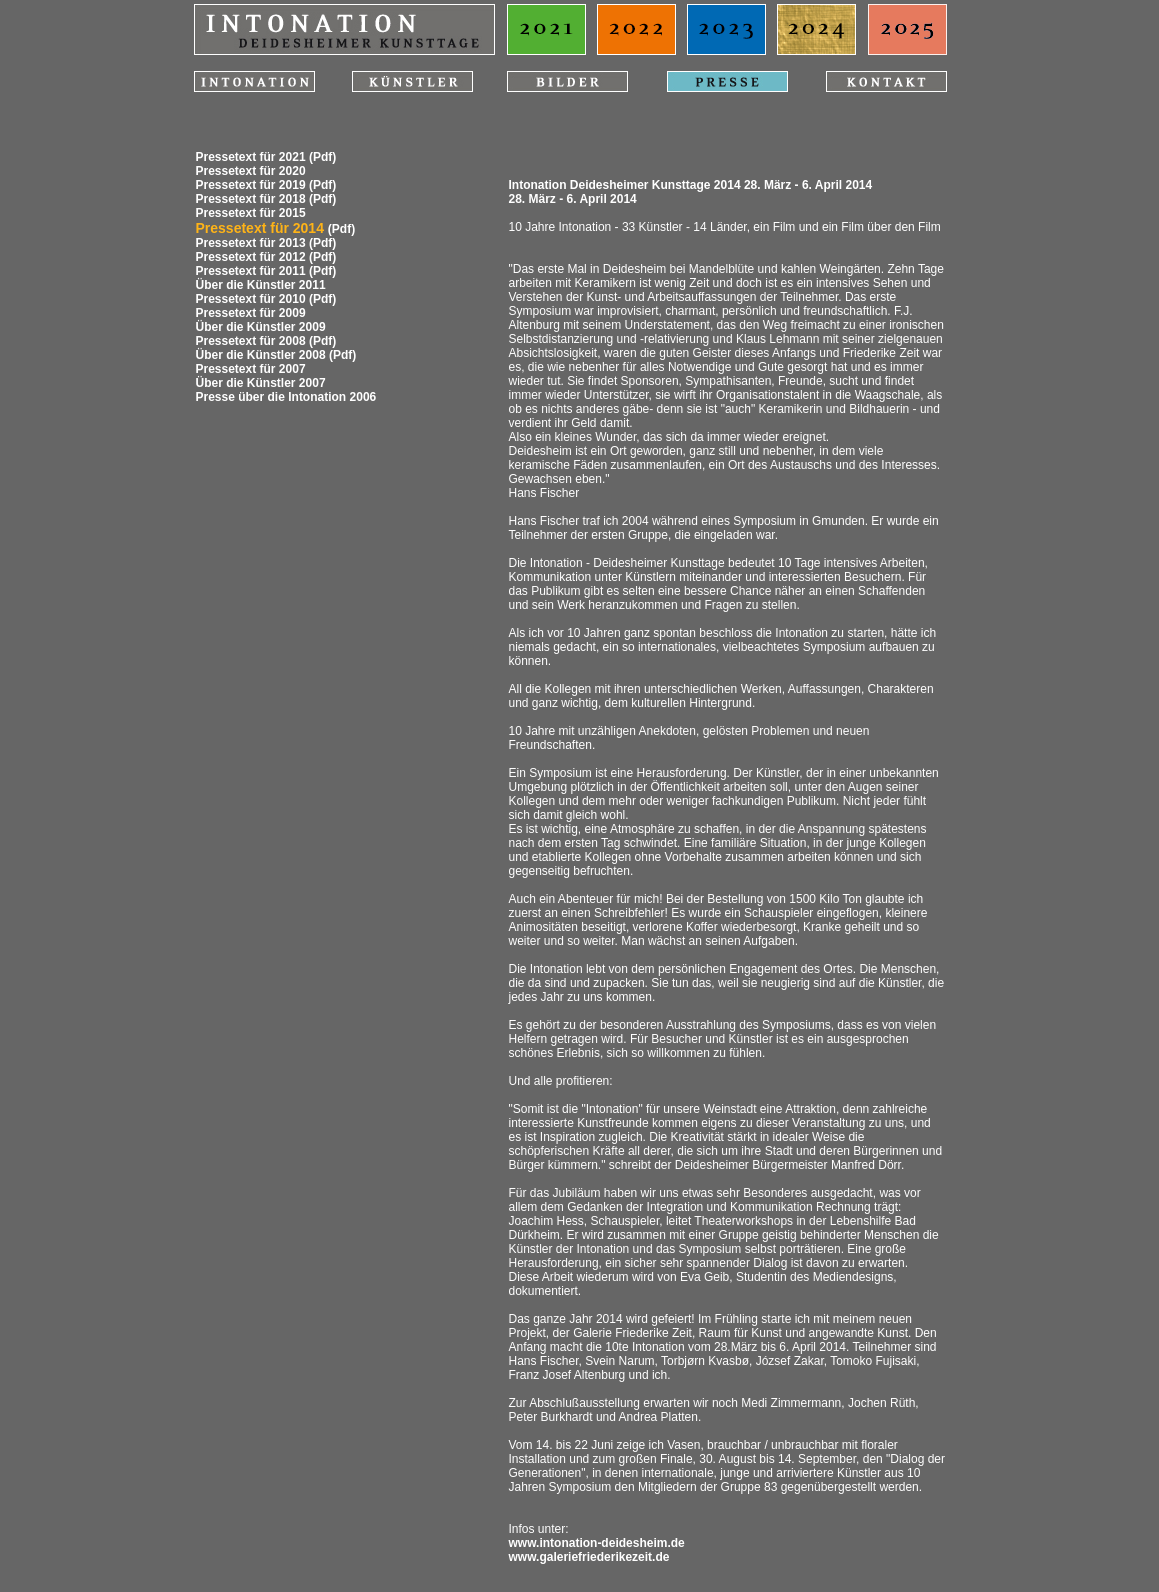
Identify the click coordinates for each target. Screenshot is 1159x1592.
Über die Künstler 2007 (261, 383)
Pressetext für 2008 (251, 341)
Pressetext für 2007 (251, 369)
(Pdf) (322, 157)
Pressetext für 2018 (251, 199)
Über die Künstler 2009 (261, 327)
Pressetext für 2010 (251, 299)
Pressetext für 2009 (251, 313)
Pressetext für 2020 (251, 171)
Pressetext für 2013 (251, 243)
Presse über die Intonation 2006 (286, 397)
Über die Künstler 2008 (261, 355)
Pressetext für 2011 (251, 271)
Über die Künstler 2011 (261, 285)
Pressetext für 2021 (251, 157)
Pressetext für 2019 (251, 185)
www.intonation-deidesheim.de (597, 1543)
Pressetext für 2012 (251, 257)
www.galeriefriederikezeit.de (589, 1557)
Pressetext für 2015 (251, 213)
